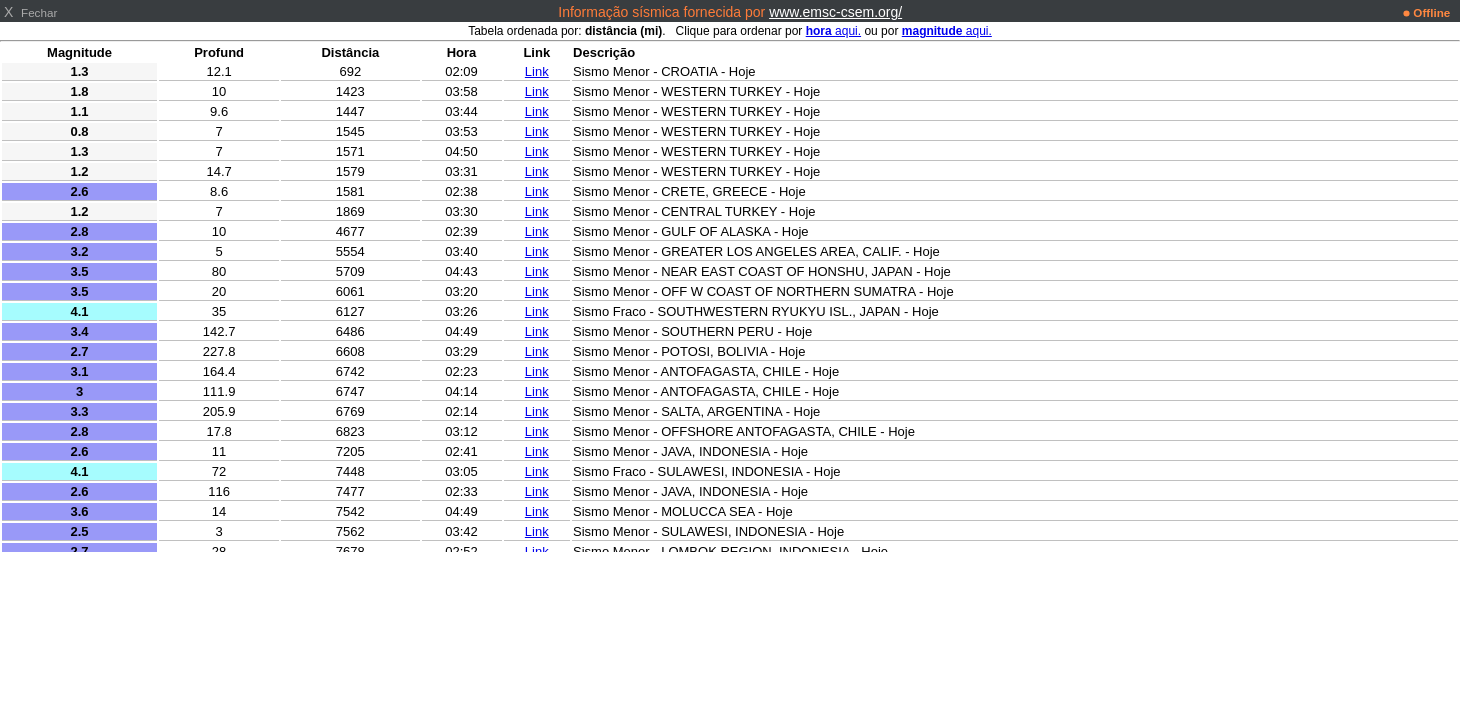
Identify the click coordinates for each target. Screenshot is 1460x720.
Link (537, 71)
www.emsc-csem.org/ (835, 12)
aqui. (833, 31)
